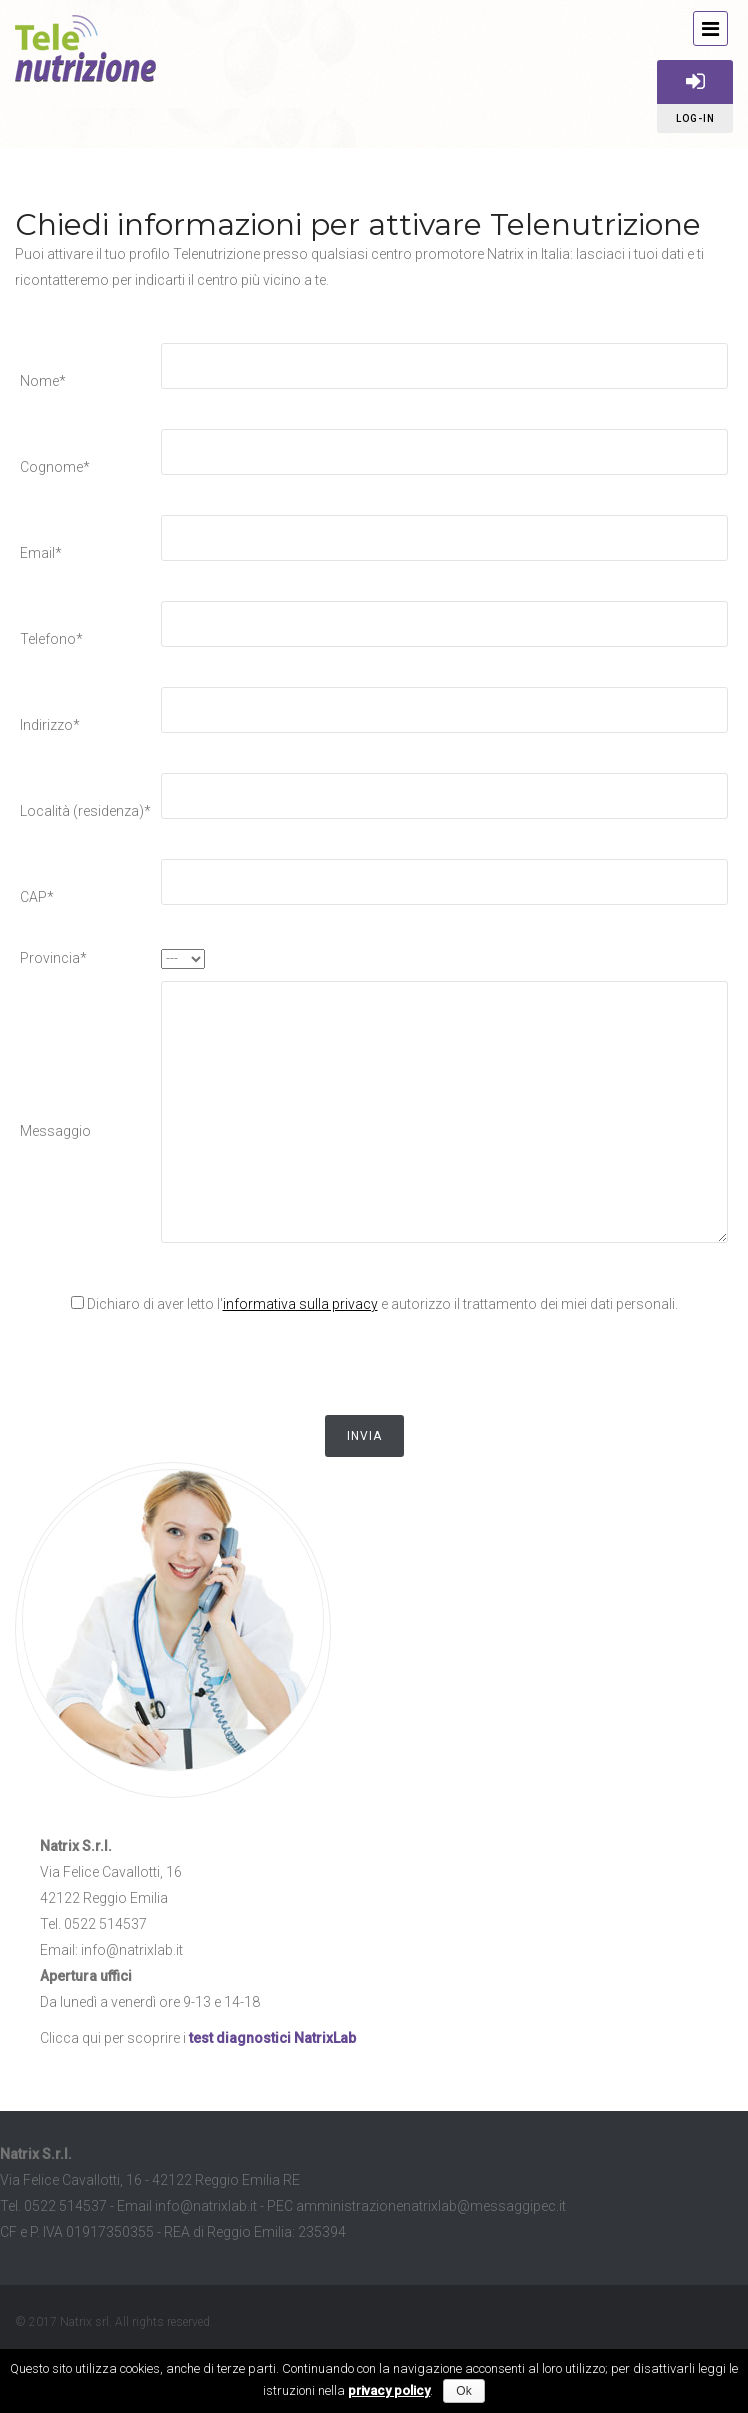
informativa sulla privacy (300, 1304)
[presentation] (172, 1366)
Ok (463, 2391)
